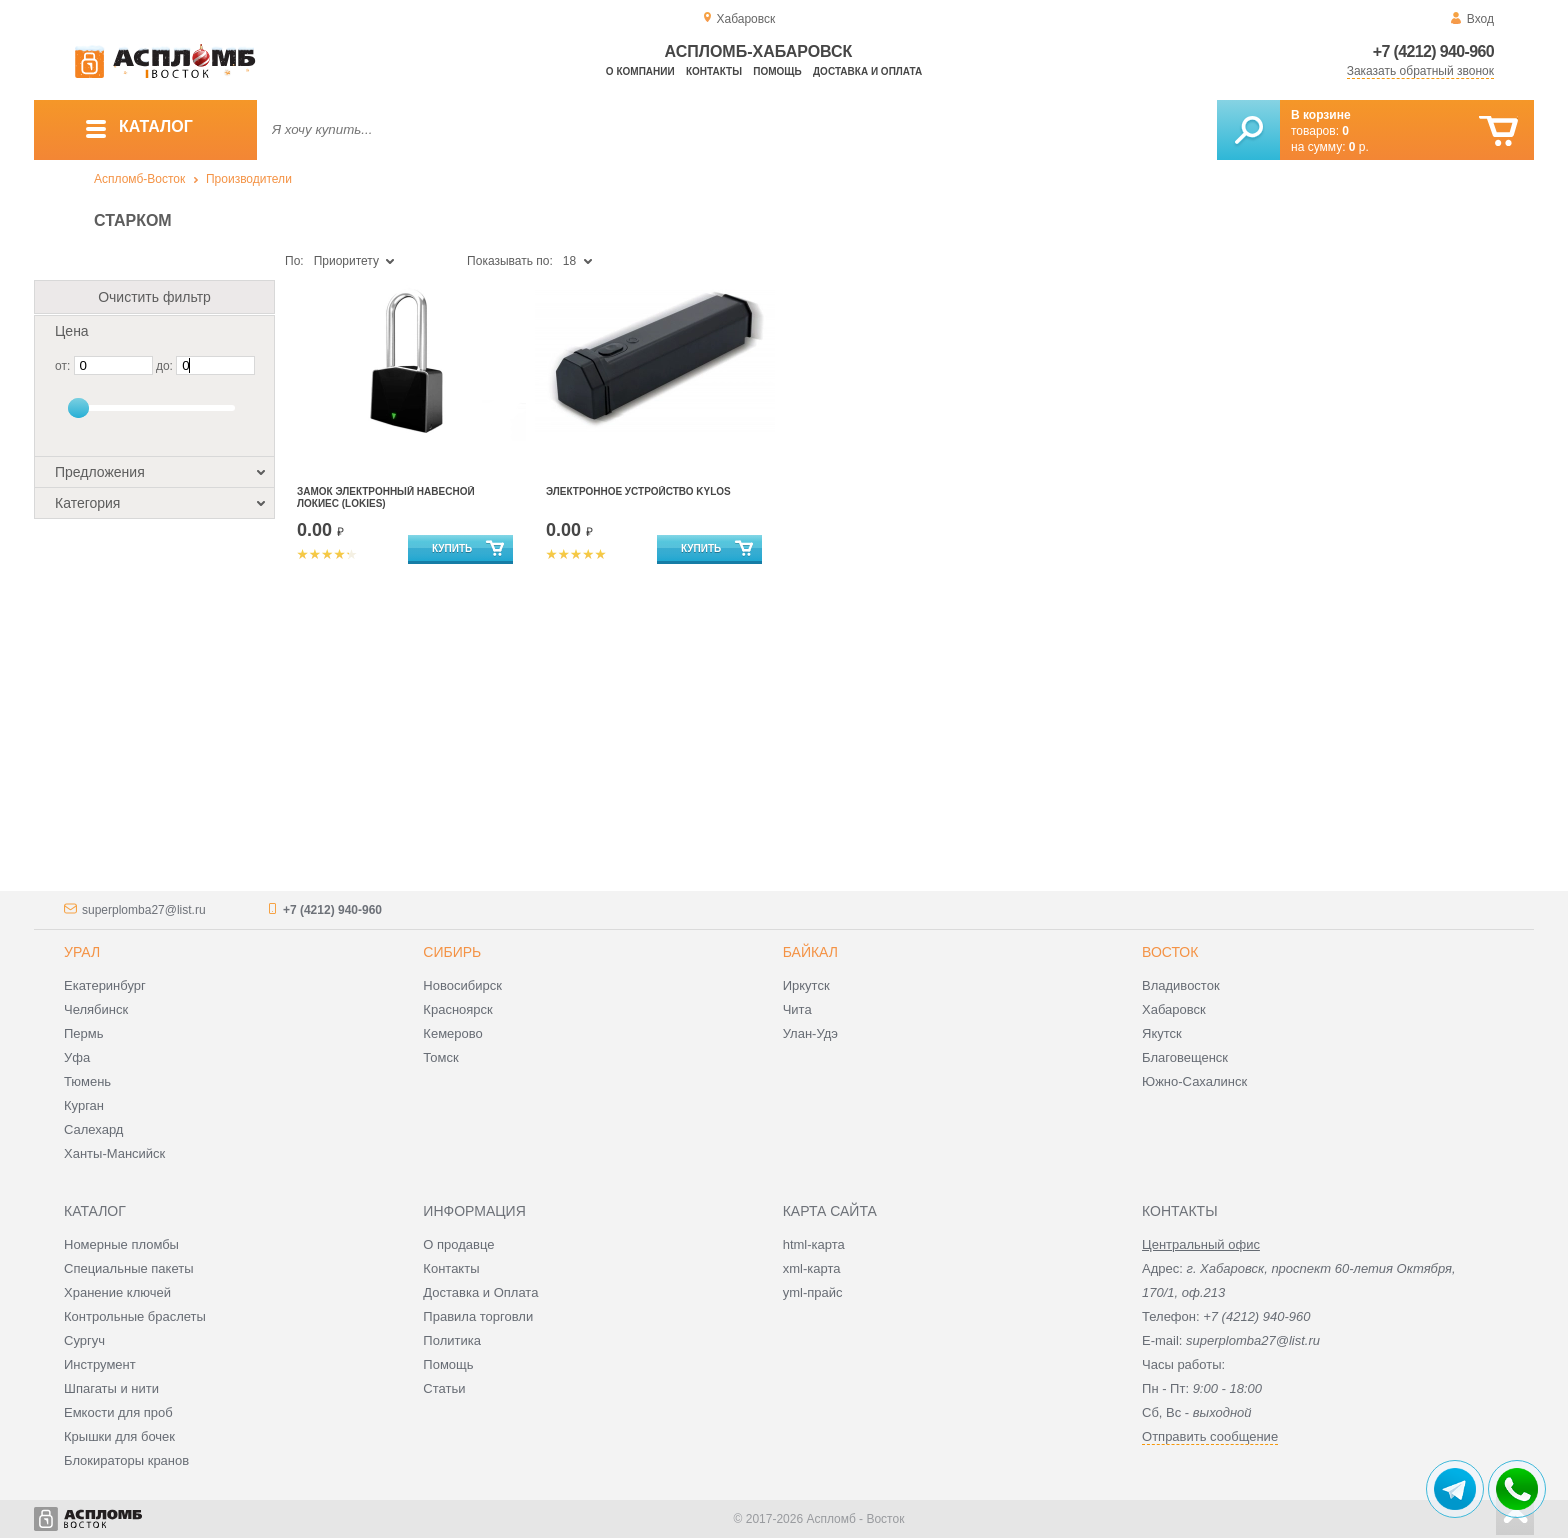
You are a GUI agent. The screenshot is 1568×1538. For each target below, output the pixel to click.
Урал (82, 952)
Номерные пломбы (121, 1244)
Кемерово (452, 1033)
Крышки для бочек (119, 1436)
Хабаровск (1174, 1009)
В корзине (1321, 115)
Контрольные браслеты (135, 1316)
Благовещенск (1185, 1057)
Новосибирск (462, 985)
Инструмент (100, 1364)
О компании (640, 71)
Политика (452, 1340)
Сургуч (84, 1340)
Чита (797, 1009)
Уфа (77, 1057)
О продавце (458, 1244)
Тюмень (87, 1081)
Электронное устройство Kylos (638, 491)
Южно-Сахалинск (1194, 1081)
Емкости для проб (118, 1412)
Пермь (84, 1033)
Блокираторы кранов (126, 1460)
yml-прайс (813, 1292)
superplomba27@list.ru (144, 910)
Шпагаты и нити (111, 1388)
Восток (1170, 952)
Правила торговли (478, 1316)
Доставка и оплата (867, 71)
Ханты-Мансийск (114, 1153)
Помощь (777, 71)
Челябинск (96, 1009)
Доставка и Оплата (480, 1292)
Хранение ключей (117, 1292)
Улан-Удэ (810, 1033)
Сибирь (452, 952)
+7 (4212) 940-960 (1433, 51)
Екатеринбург (105, 985)
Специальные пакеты (129, 1268)
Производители (249, 179)
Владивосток (1181, 985)
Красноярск (457, 1009)
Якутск (1162, 1033)
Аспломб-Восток (139, 179)
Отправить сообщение (1210, 1436)
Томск (440, 1057)
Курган (84, 1105)
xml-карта (812, 1268)
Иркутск (806, 985)
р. (1359, 147)
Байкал (810, 952)
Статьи (444, 1388)
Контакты (714, 71)
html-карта (814, 1244)
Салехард (93, 1129)
